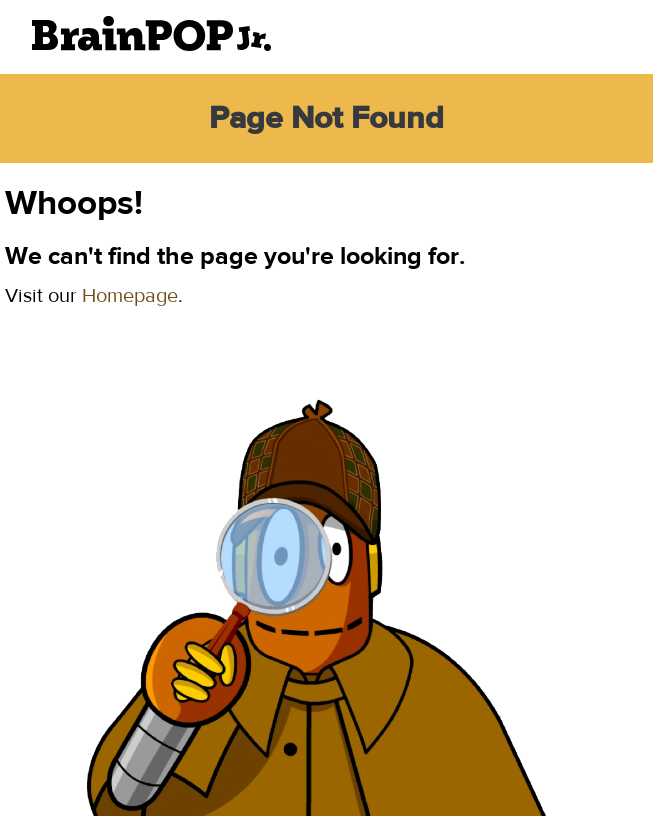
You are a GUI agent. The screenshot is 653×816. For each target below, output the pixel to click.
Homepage (130, 295)
